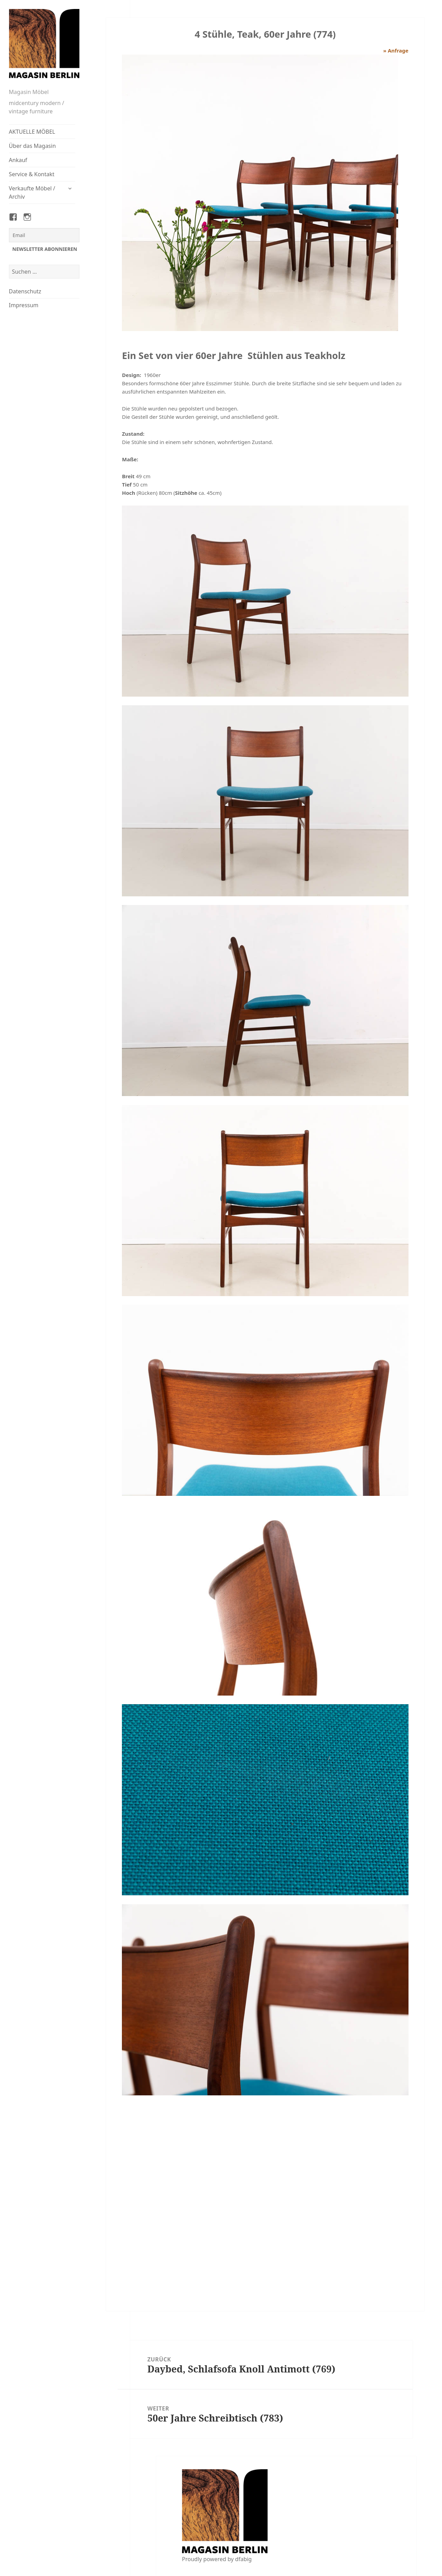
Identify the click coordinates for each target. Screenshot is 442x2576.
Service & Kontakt (32, 174)
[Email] (44, 235)
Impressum (24, 305)
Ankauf (18, 160)
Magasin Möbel (29, 92)
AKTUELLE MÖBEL (32, 131)
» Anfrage (396, 50)
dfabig (243, 2559)
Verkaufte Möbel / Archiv (32, 192)
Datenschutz (25, 291)
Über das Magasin (32, 146)
